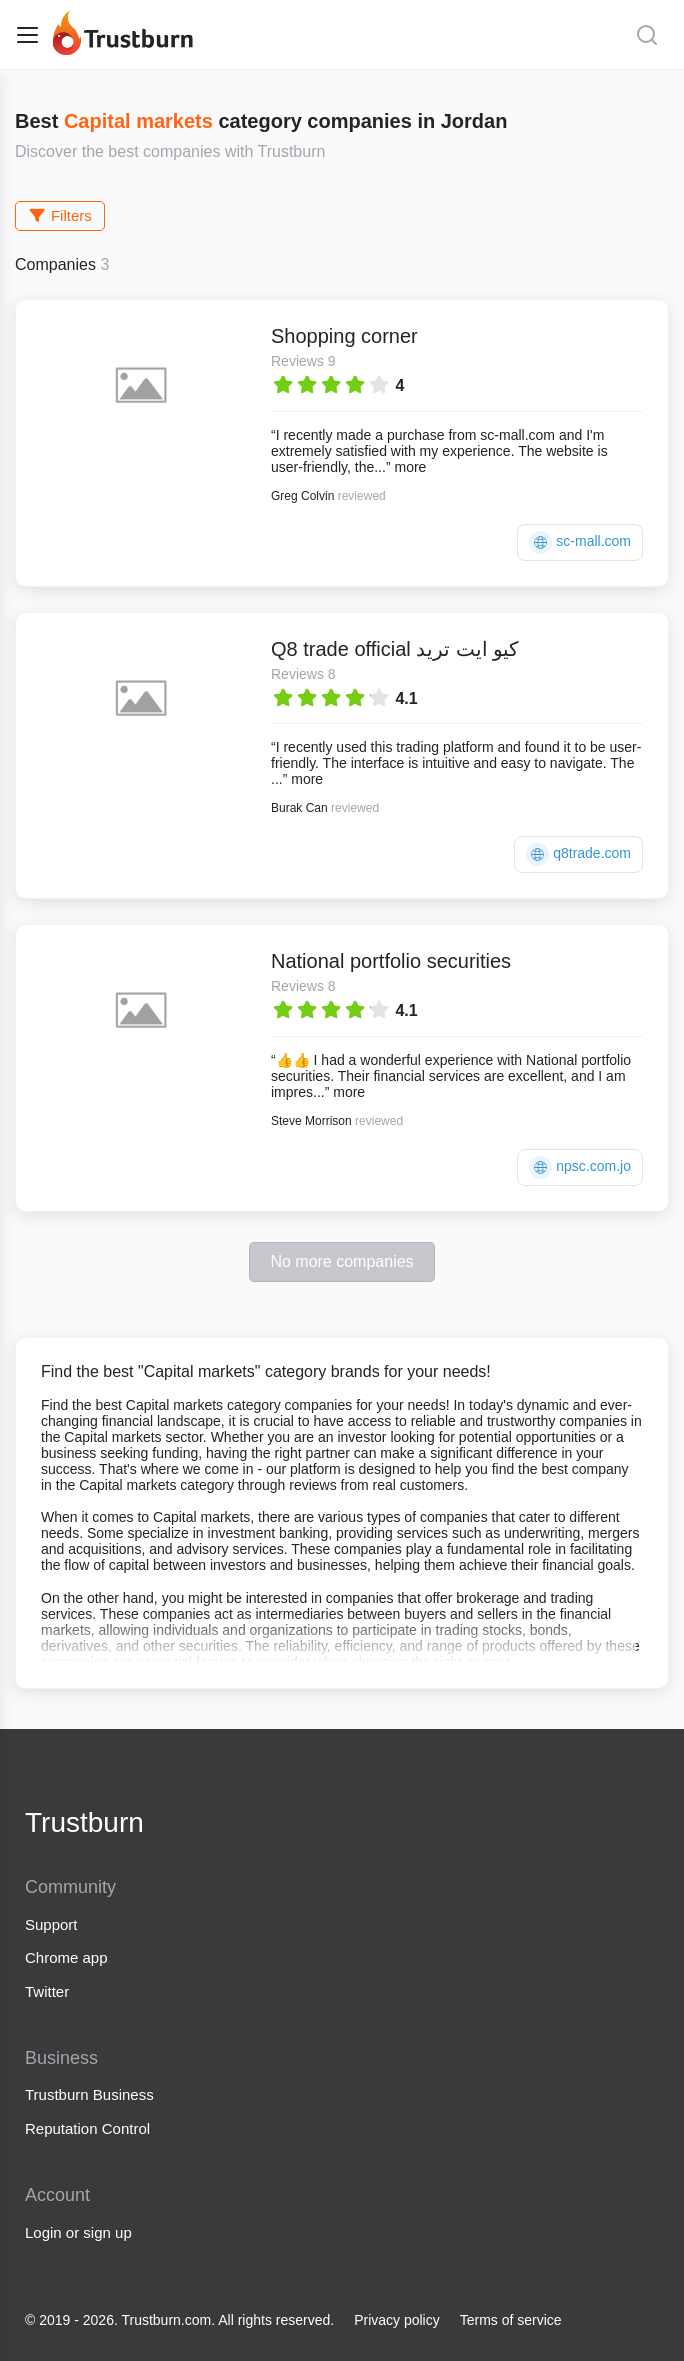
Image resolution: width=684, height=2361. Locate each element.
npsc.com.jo (580, 1167)
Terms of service (511, 2320)
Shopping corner (344, 336)
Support (51, 1924)
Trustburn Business (89, 2094)
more (410, 467)
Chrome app (66, 1957)
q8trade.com (578, 854)
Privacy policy (397, 2320)
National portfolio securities (391, 961)
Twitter (47, 1991)
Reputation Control (87, 2128)
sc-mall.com (580, 542)
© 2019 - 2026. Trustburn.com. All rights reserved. (179, 2320)
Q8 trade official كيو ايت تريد (395, 649)
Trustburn (84, 1822)
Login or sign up (78, 2232)
